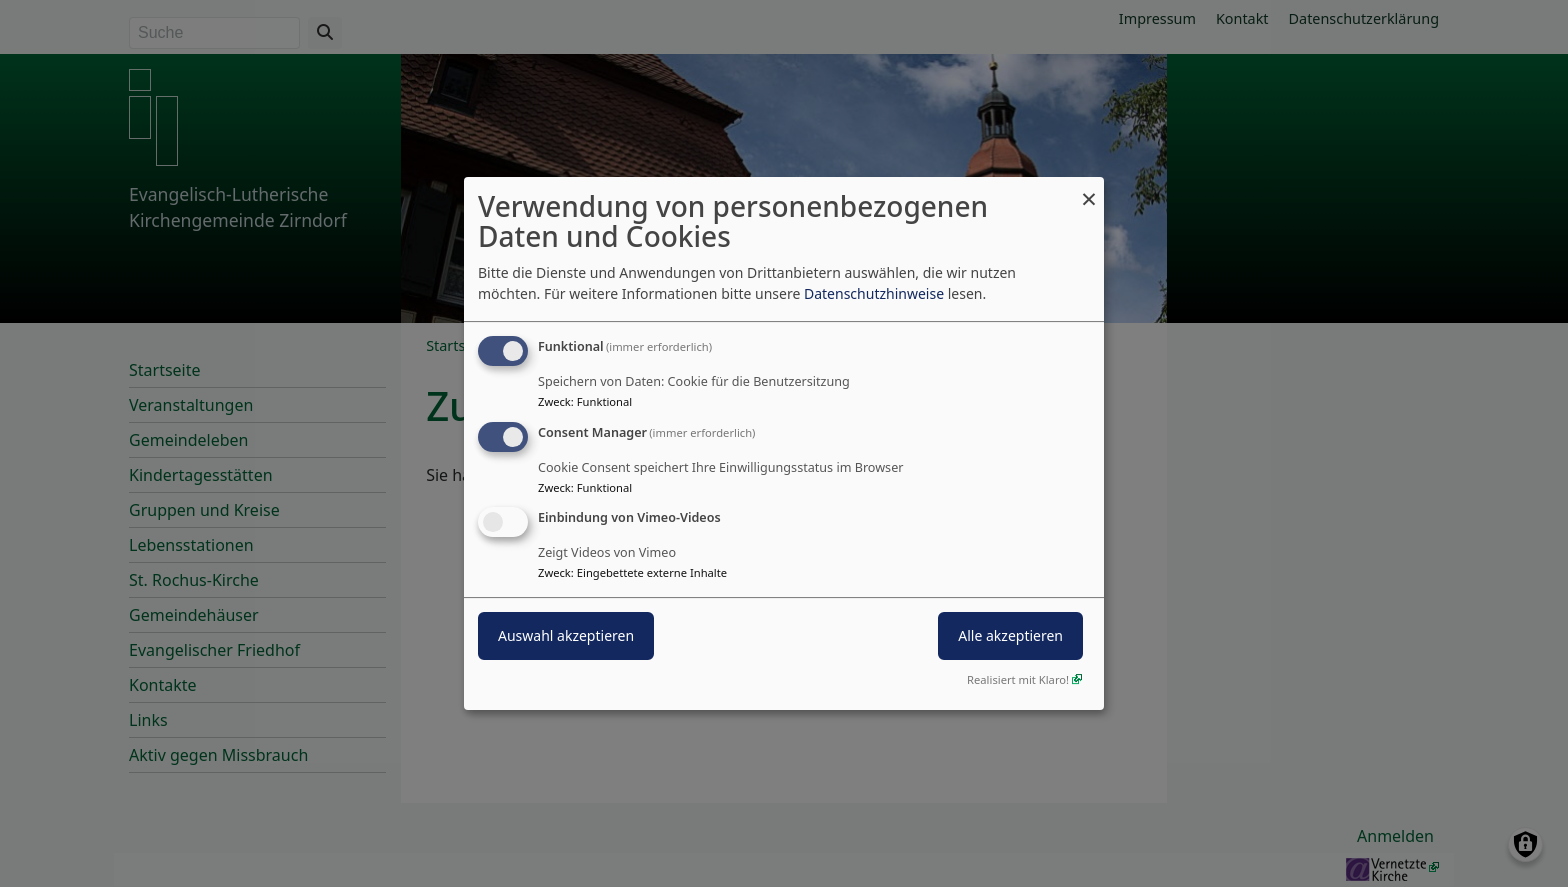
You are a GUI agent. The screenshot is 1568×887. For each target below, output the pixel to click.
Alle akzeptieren (1010, 636)
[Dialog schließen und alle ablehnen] (1089, 189)
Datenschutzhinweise (874, 293)
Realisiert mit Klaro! (1018, 679)
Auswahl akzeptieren (566, 636)
